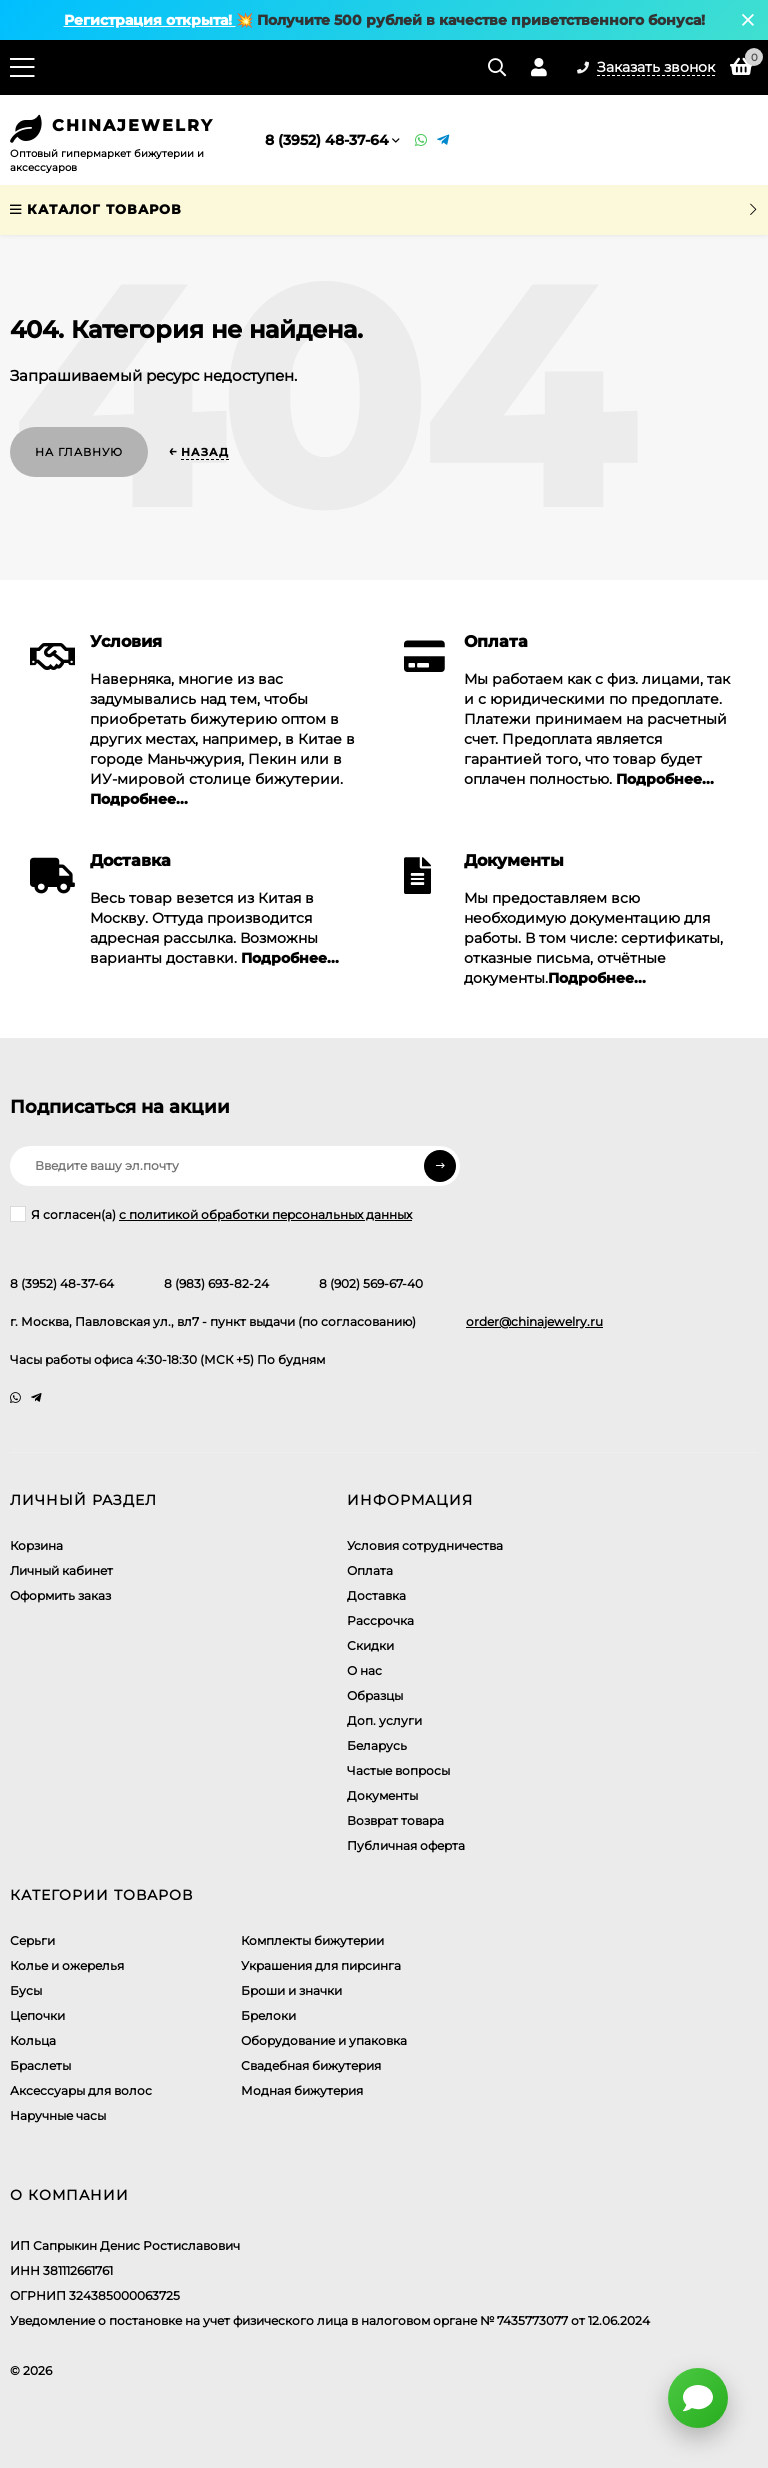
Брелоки (268, 2015)
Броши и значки (291, 1990)
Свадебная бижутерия (311, 2065)
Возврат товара (395, 1820)
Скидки (370, 1645)
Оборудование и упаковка (324, 2040)
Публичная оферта (406, 1845)
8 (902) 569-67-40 (371, 1283)
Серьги (32, 1940)
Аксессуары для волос (81, 2090)
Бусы (26, 1990)
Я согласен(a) (211, 1214)
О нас (364, 1670)
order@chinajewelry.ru (534, 1321)
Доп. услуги (384, 1720)
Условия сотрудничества (425, 1545)
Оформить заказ (60, 1595)
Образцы (375, 1695)
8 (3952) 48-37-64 (327, 140)
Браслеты (40, 2065)
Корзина (36, 1545)
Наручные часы (58, 2115)
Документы (382, 1795)
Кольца (33, 2040)
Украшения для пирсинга (321, 1965)
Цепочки (37, 2015)
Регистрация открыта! (150, 20)
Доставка (376, 1595)
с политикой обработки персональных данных (265, 1214)
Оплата (370, 1570)
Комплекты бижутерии (312, 1940)
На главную (79, 452)
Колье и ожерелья (67, 1965)
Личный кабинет (61, 1570)
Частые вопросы (398, 1770)
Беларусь (377, 1745)
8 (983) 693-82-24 (216, 1283)
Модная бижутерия (302, 2090)
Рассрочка (380, 1620)
